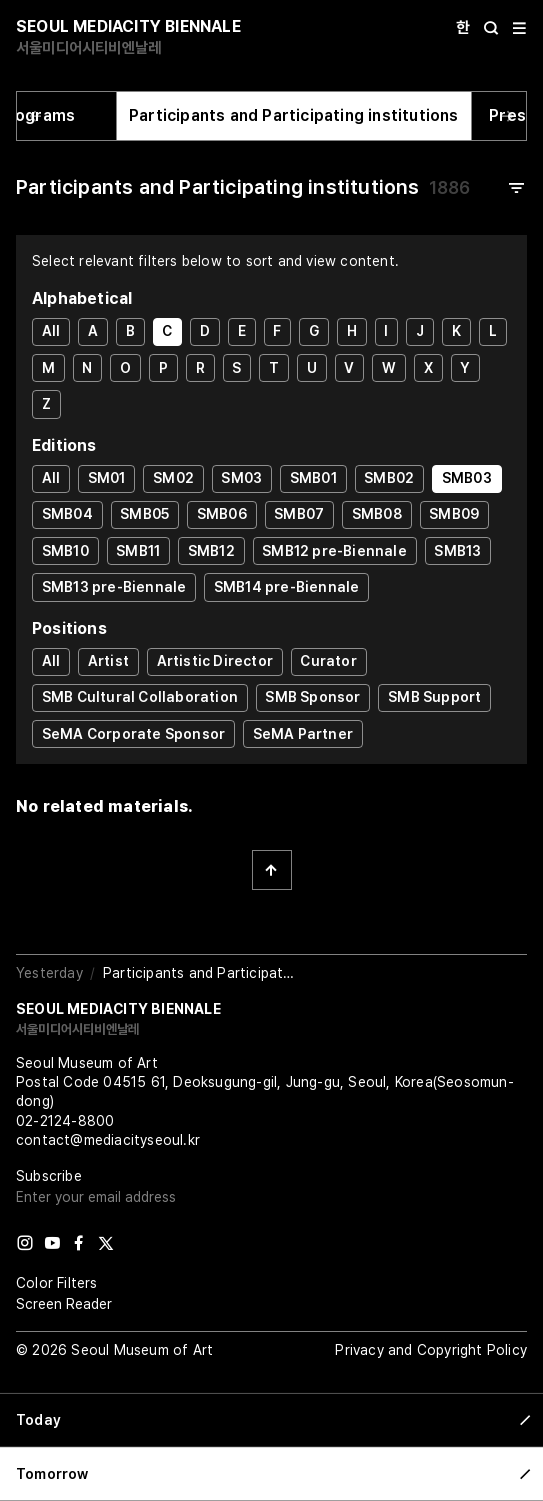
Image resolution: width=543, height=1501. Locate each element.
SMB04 (67, 514)
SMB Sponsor (312, 697)
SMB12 (211, 551)
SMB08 (377, 514)
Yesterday (49, 973)
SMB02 (389, 478)
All (51, 331)
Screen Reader (64, 1304)
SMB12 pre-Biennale (334, 551)
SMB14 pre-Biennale (287, 587)
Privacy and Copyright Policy (431, 1350)
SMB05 (144, 514)
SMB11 (138, 551)
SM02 (173, 478)
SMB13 (457, 551)
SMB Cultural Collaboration (140, 697)
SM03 (241, 478)
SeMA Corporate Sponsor (133, 734)
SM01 (107, 478)
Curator (328, 661)
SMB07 (299, 514)
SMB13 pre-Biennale (114, 587)
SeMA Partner (303, 734)
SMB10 (65, 551)
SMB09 (454, 514)
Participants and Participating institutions (294, 115)
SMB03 (467, 478)
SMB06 (222, 514)
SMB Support (434, 697)
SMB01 (313, 478)
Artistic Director (215, 661)
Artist (108, 661)
